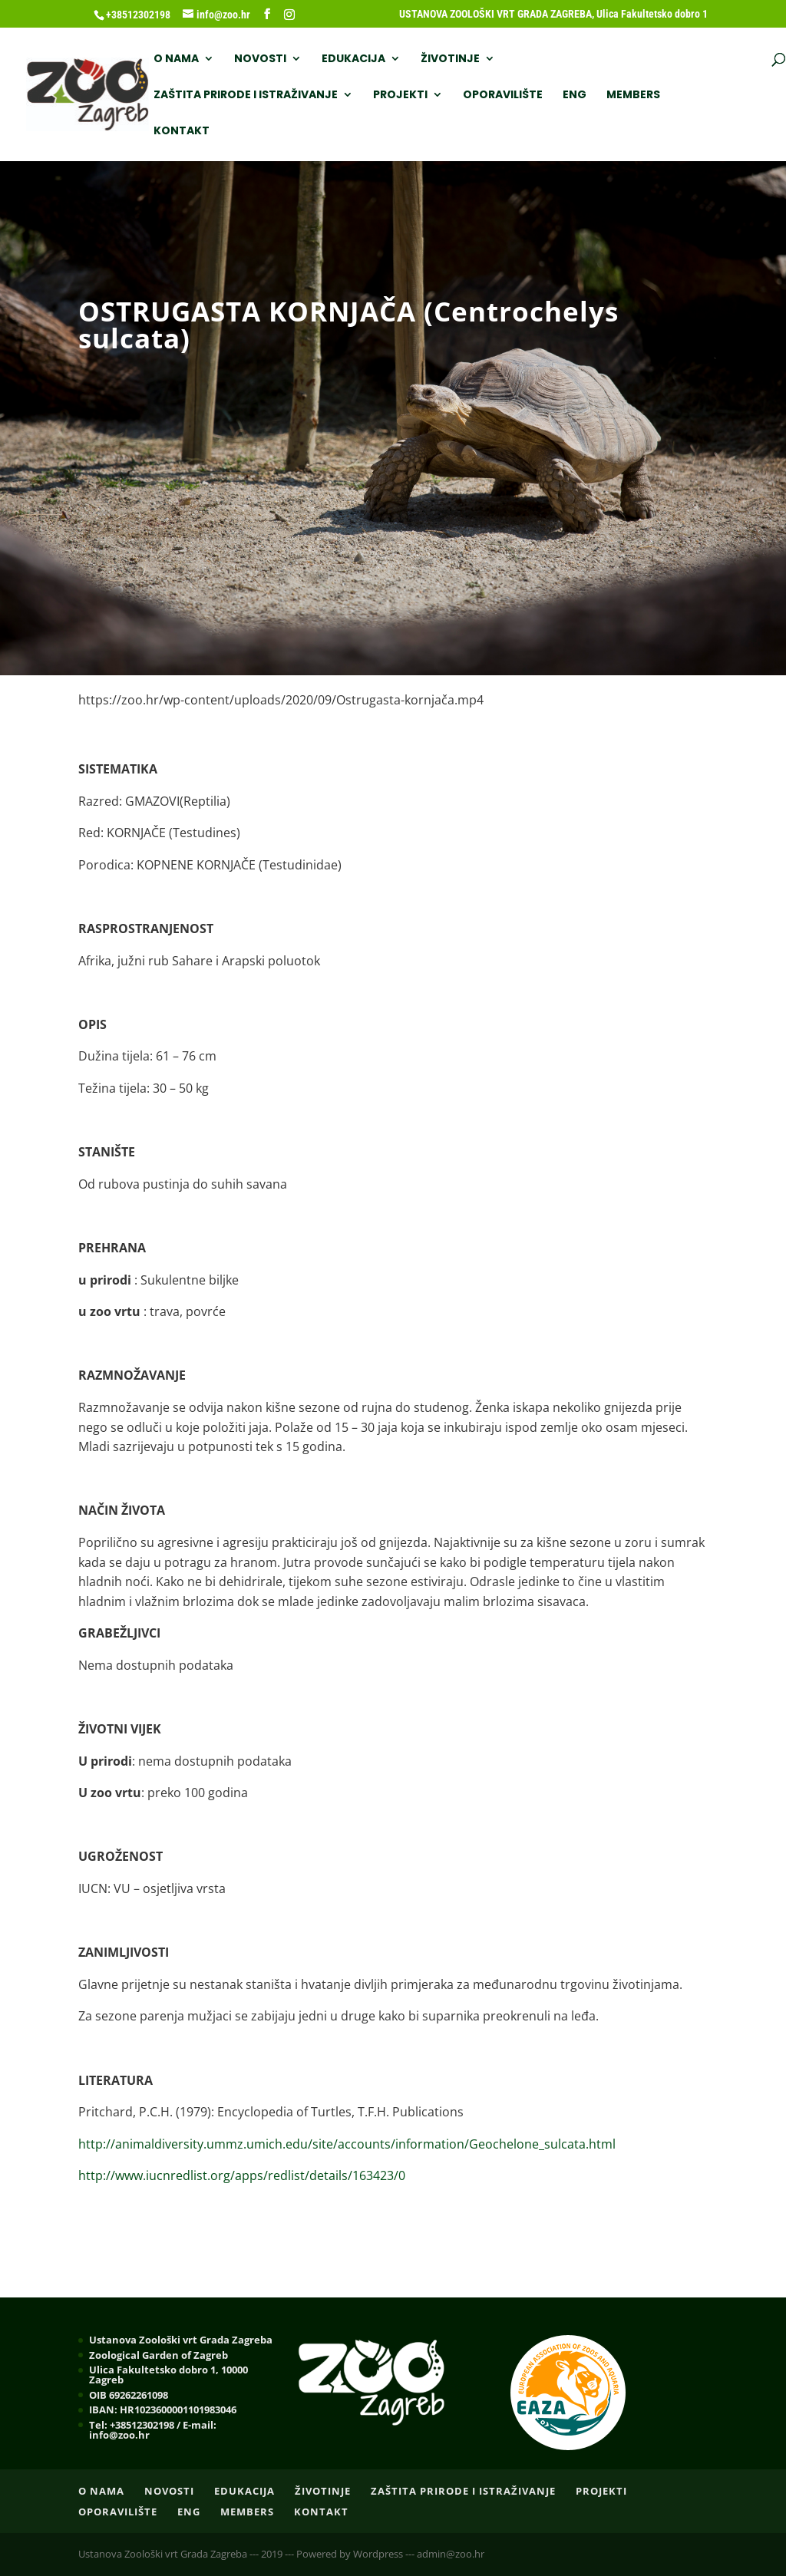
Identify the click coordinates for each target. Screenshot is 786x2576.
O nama (174, 59)
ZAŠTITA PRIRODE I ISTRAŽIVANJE (606, 59)
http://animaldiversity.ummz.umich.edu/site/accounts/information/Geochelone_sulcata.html (347, 2144)
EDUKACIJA (352, 59)
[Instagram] (289, 14)
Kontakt (487, 95)
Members (412, 95)
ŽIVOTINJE (448, 59)
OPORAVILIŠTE (282, 95)
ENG (353, 95)
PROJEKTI (179, 95)
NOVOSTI (259, 59)
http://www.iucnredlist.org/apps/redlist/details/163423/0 (241, 2175)
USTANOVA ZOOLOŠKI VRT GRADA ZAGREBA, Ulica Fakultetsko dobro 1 (553, 14)
